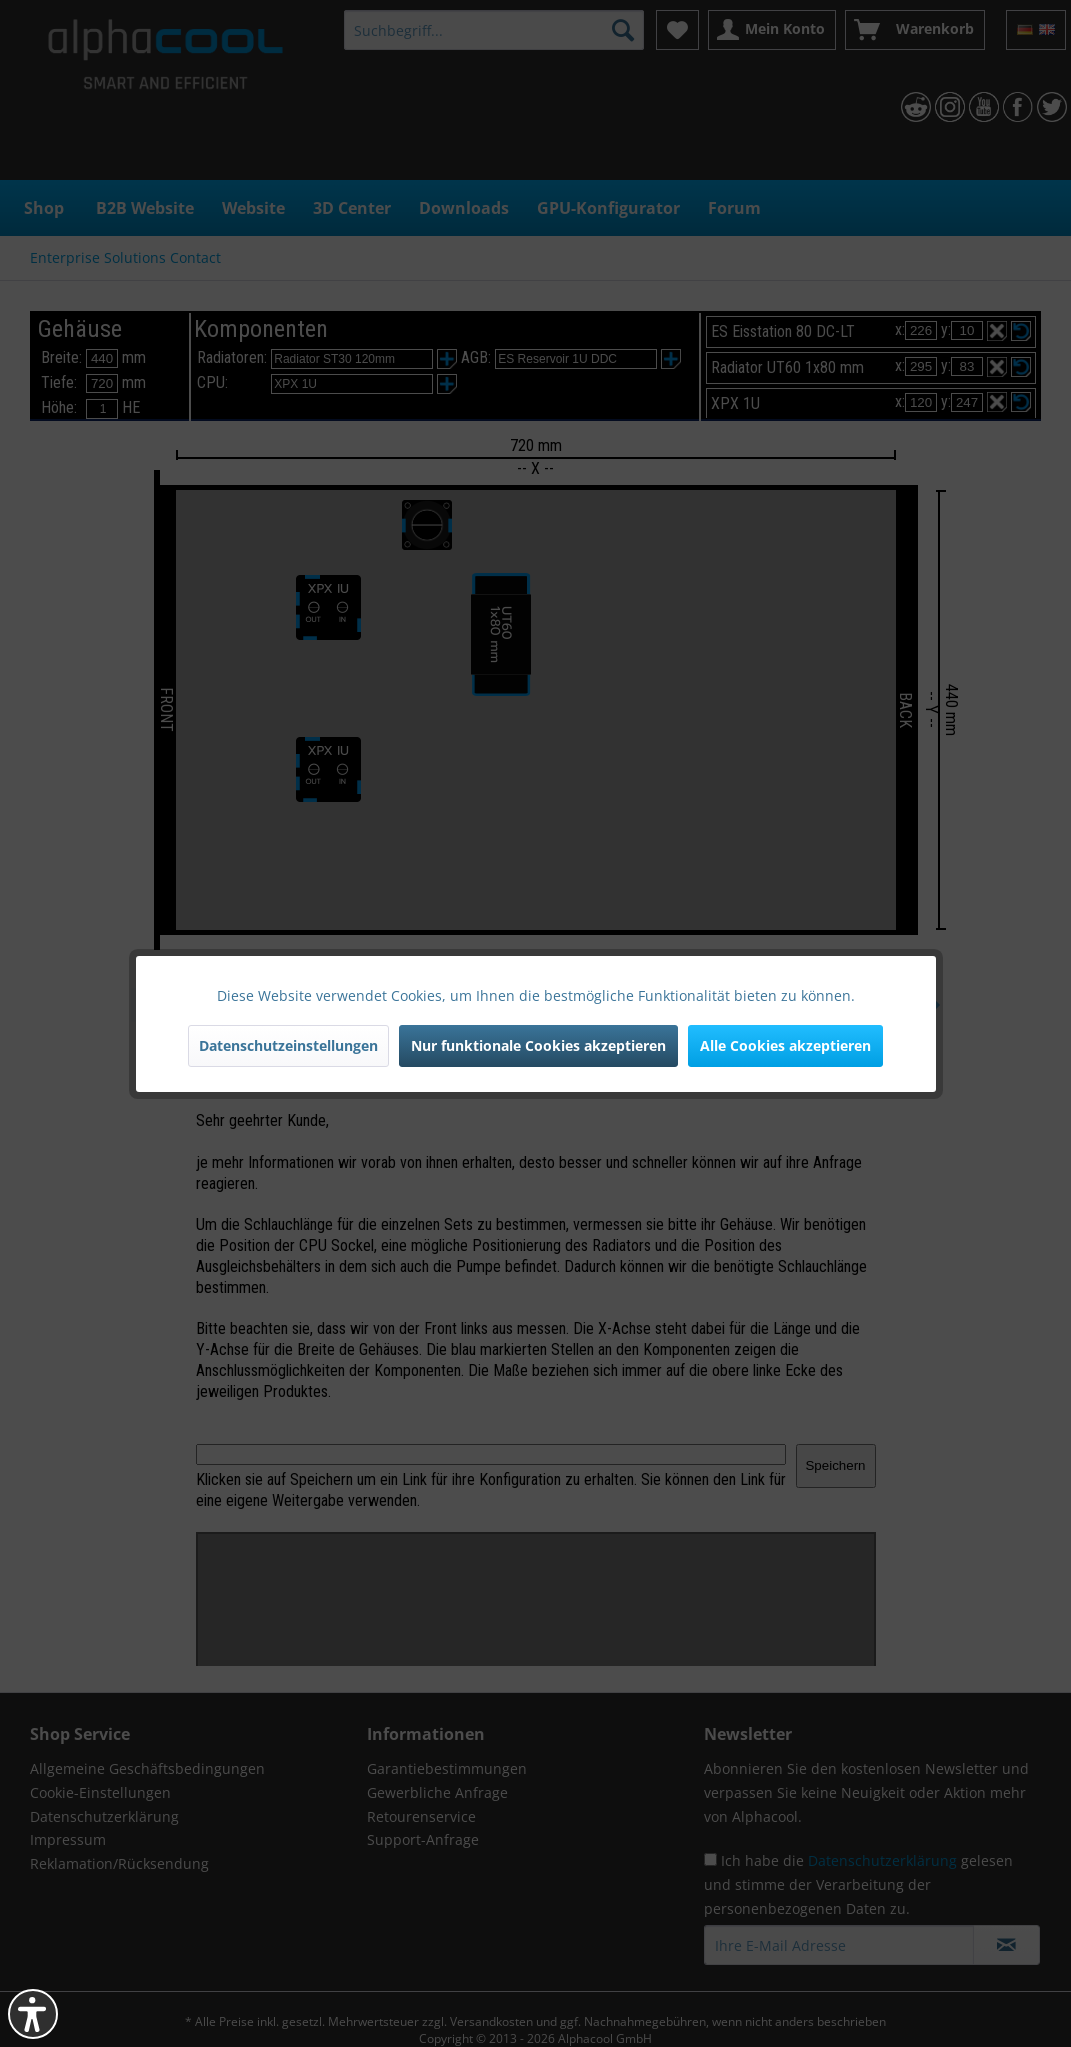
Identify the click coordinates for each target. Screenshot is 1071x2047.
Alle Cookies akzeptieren (785, 1045)
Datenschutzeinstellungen (288, 1045)
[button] (33, 2014)
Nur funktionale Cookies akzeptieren (538, 1045)
